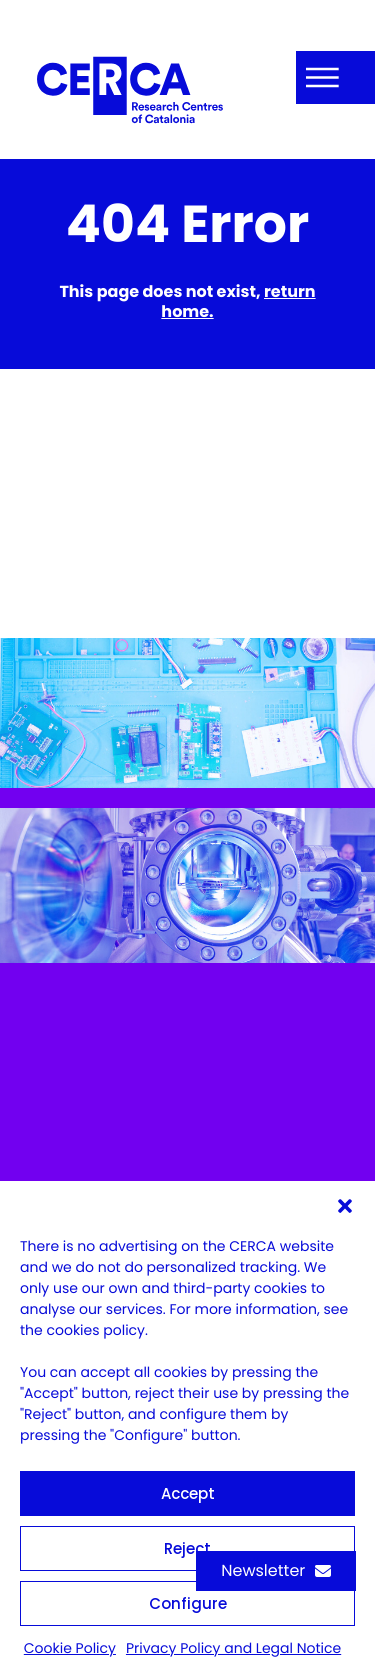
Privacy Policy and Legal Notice (233, 1648)
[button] (345, 1206)
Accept (188, 1493)
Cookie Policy (70, 1648)
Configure (188, 1603)
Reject (187, 1548)
